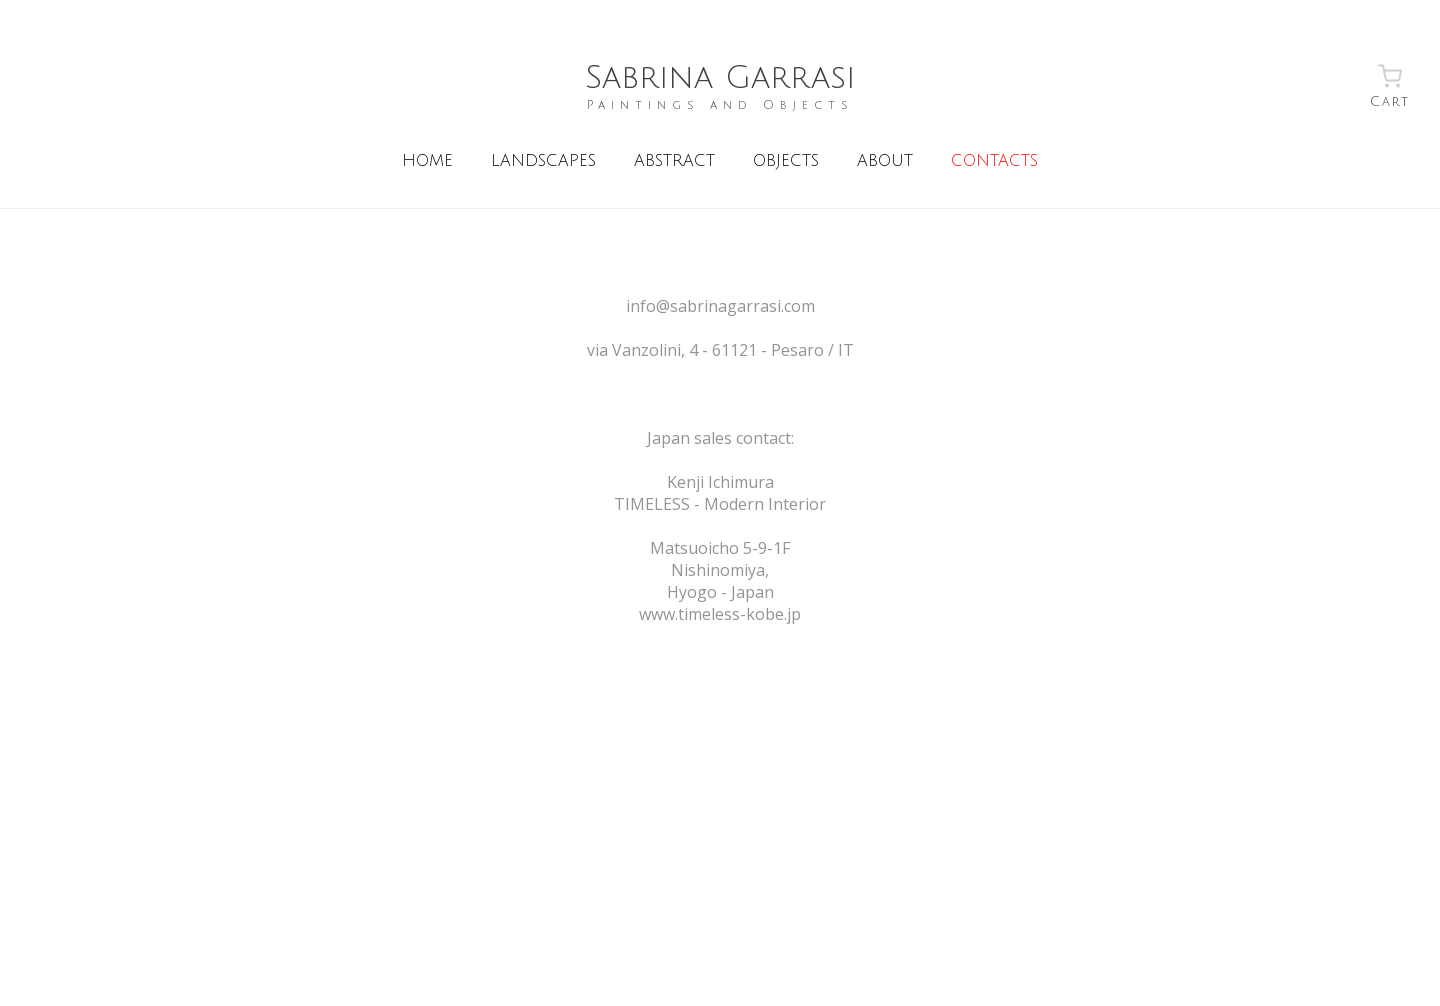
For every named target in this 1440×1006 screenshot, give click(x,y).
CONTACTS (994, 161)
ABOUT (885, 161)
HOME (427, 161)
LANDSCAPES (543, 161)
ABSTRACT (674, 161)
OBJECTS (786, 161)
